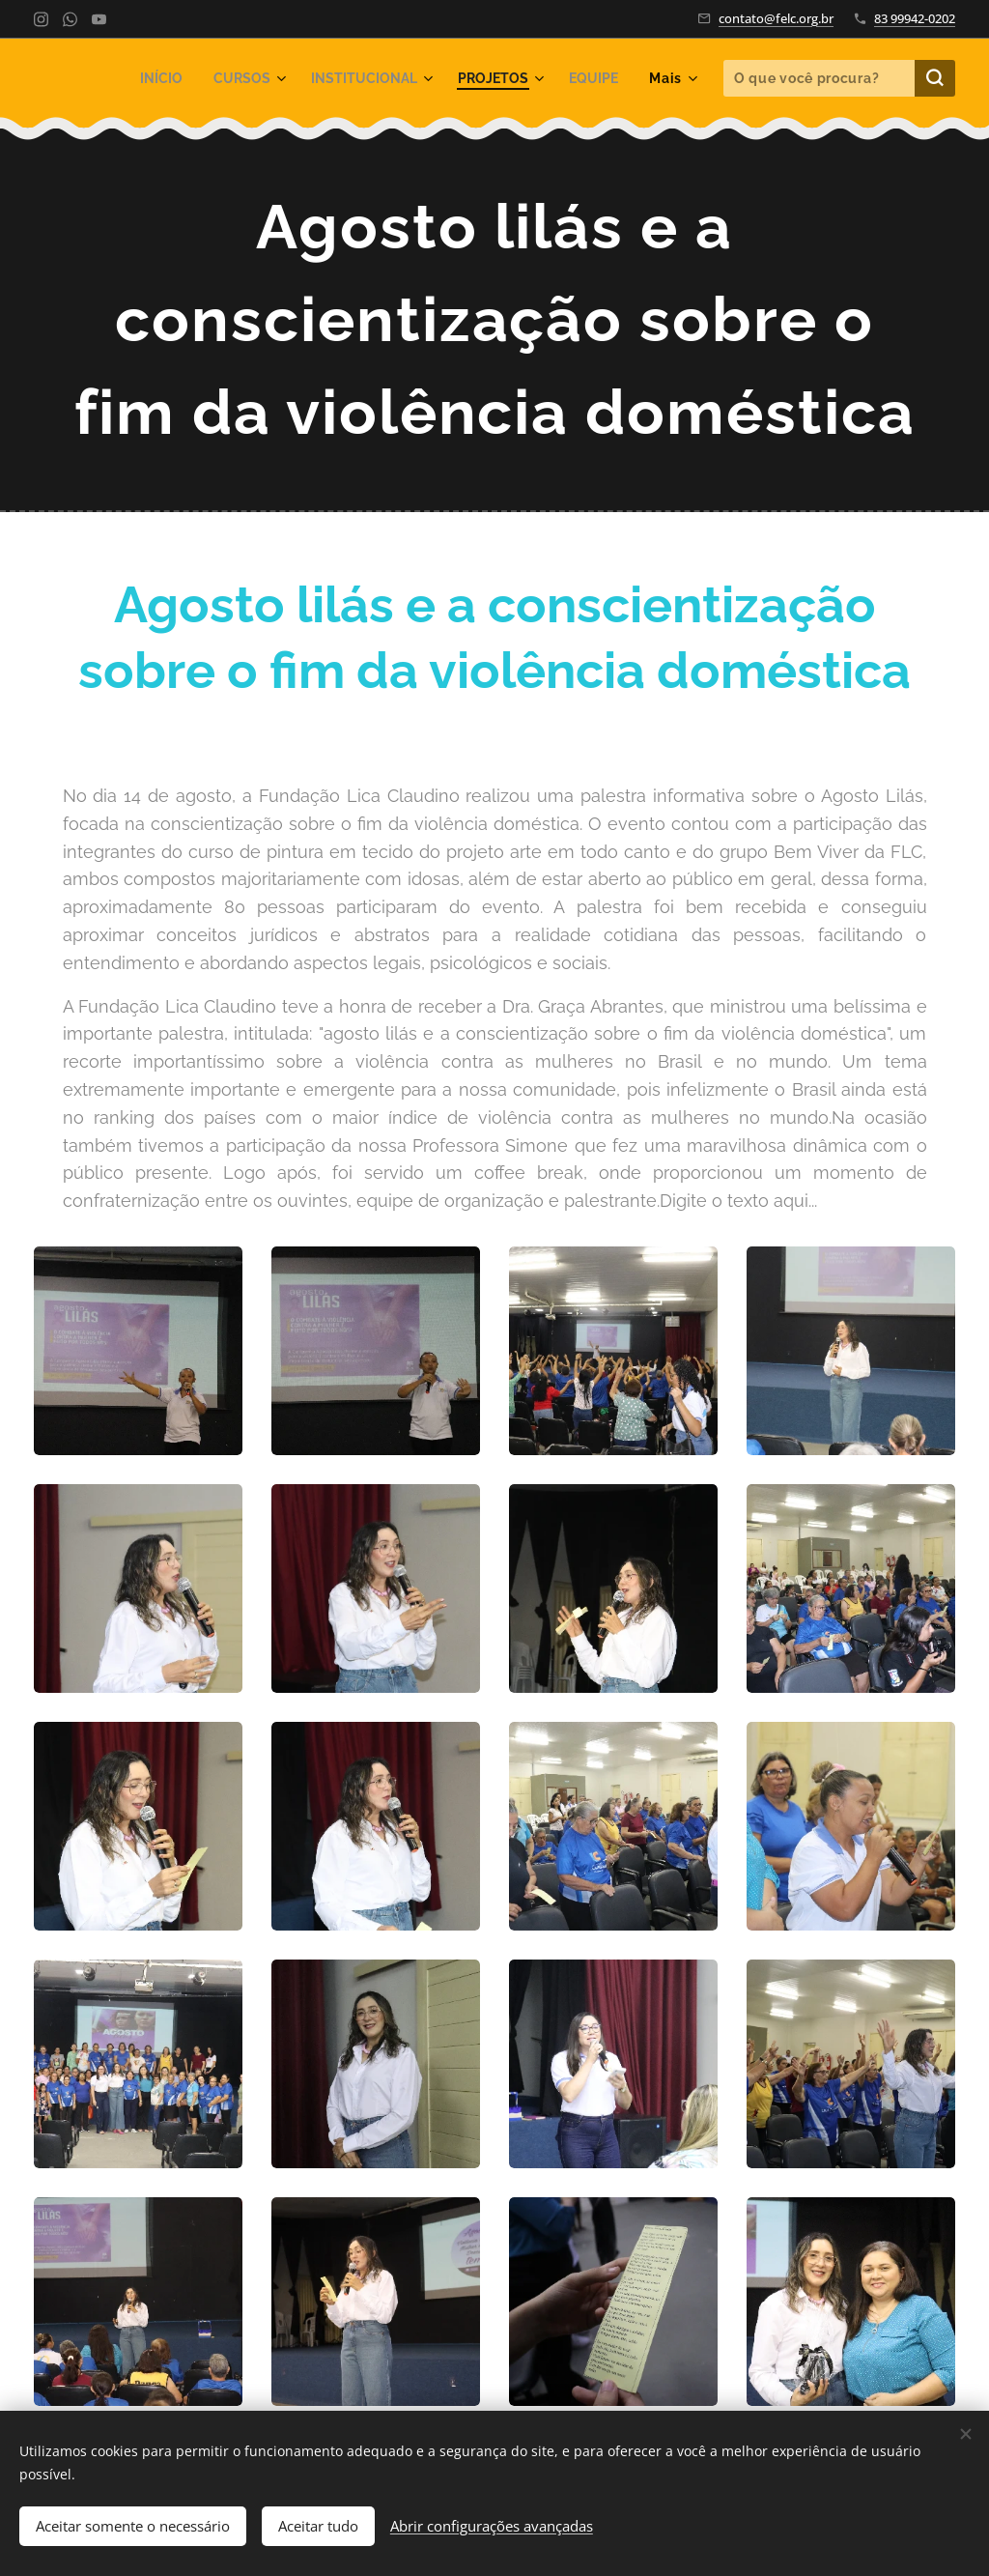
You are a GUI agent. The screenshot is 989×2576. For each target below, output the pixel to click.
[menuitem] (142, 78)
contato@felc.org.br (776, 18)
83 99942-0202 (914, 18)
